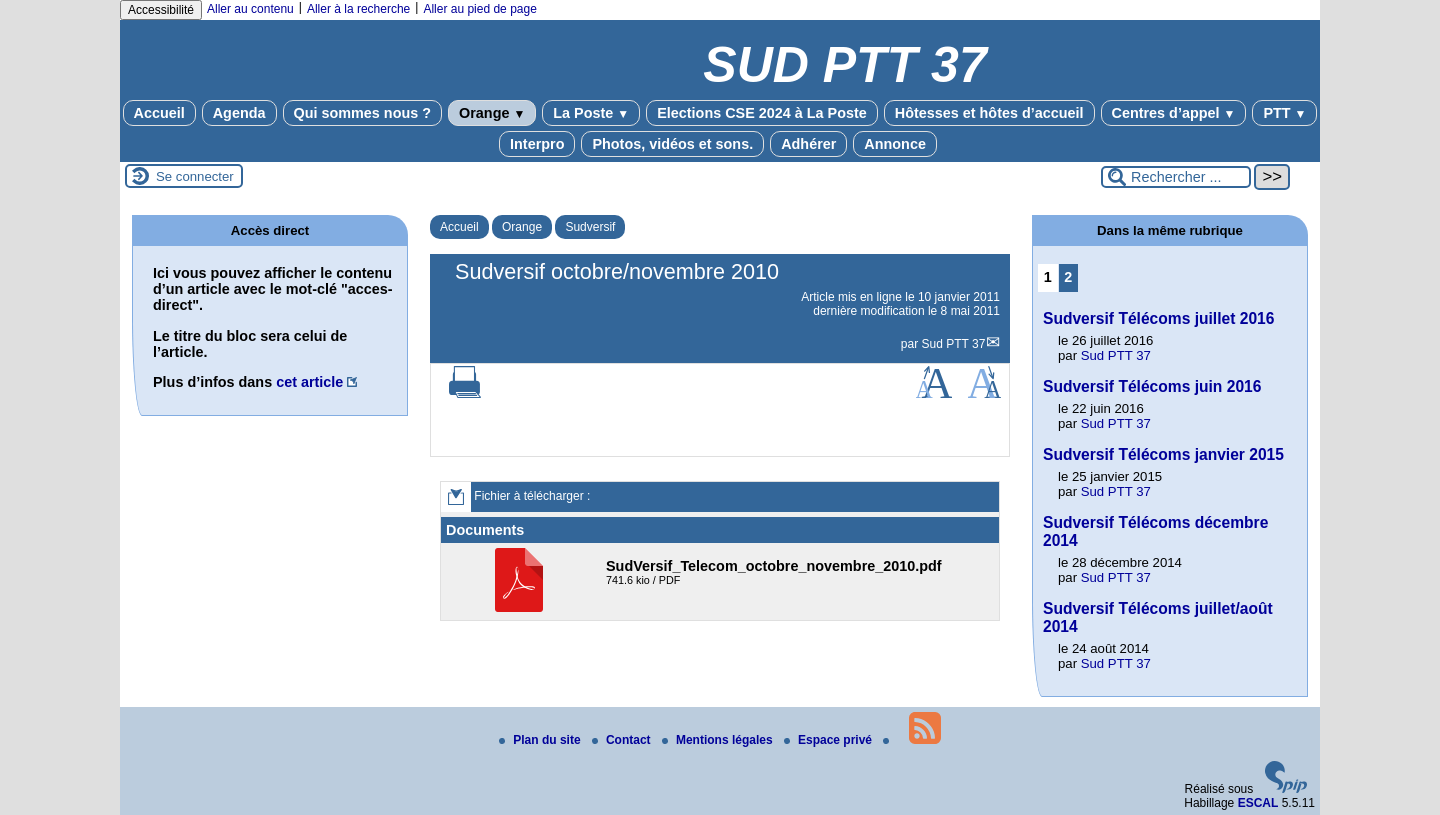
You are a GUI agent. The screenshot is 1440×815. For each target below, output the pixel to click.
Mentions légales (719, 740)
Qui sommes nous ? (363, 113)
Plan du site (541, 740)
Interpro (537, 144)
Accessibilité (161, 10)
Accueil (159, 113)
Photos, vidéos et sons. (672, 144)
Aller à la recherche (358, 9)
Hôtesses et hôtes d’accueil (989, 113)
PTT (1284, 113)
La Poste (591, 113)
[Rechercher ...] (1176, 177)
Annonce (895, 144)
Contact (623, 740)
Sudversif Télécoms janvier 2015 (1163, 454)
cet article (309, 382)
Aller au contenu (250, 9)
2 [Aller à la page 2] (1068, 277)
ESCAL (1258, 803)
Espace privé (829, 740)
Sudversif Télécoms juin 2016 (1152, 386)
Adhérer (808, 144)
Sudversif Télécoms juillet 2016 (1158, 318)
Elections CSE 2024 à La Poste (762, 113)
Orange (492, 113)
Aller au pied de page (479, 9)
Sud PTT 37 (954, 344)
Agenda (239, 113)
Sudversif (590, 227)
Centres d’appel (1174, 113)
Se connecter (195, 176)
